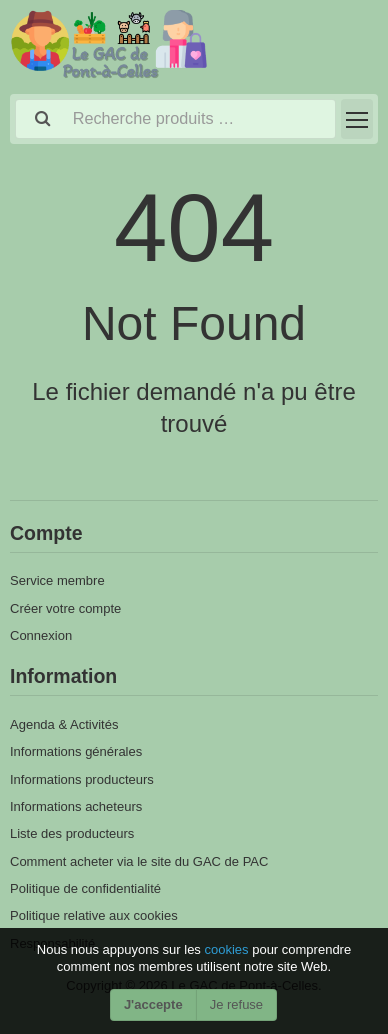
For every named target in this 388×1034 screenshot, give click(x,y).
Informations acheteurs (76, 806)
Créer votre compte (65, 608)
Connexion (41, 635)
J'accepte (153, 1004)
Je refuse (236, 1004)
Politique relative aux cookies (94, 915)
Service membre (57, 580)
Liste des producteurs (72, 833)
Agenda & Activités (64, 724)
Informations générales (76, 751)
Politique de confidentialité (85, 888)
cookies (228, 949)
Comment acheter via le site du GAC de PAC (139, 861)
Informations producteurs (82, 779)
